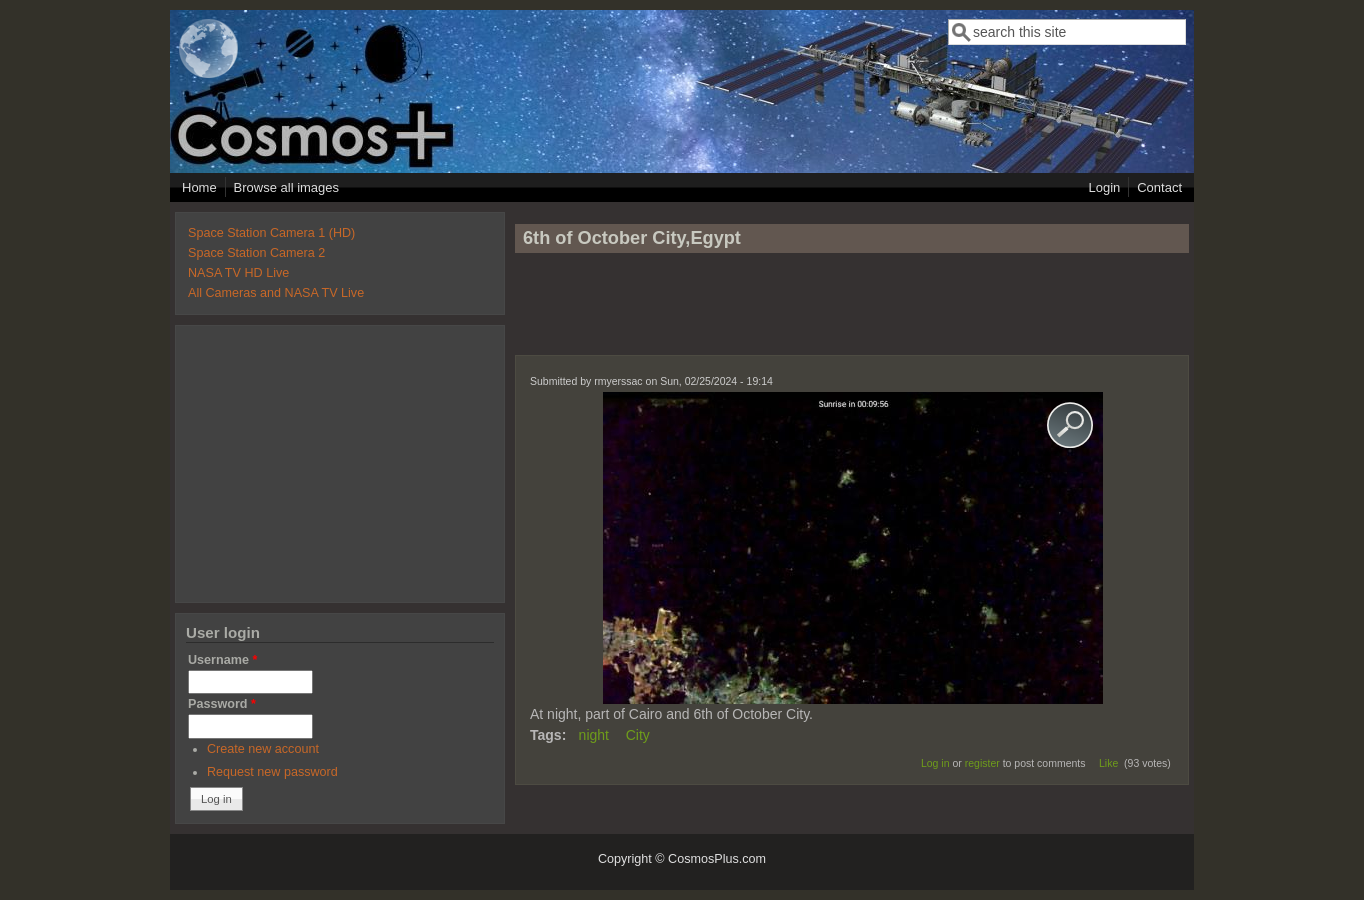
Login (1104, 187)
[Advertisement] (852, 313)
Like (1108, 763)
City (638, 735)
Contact (1159, 187)
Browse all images (287, 187)
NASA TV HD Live (238, 273)
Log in (935, 763)
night (594, 735)
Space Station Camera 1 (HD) (271, 233)
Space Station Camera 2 (256, 253)
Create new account (263, 749)
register (982, 763)
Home (199, 187)
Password (222, 704)
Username (222, 660)
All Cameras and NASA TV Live (276, 293)
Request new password (272, 772)
